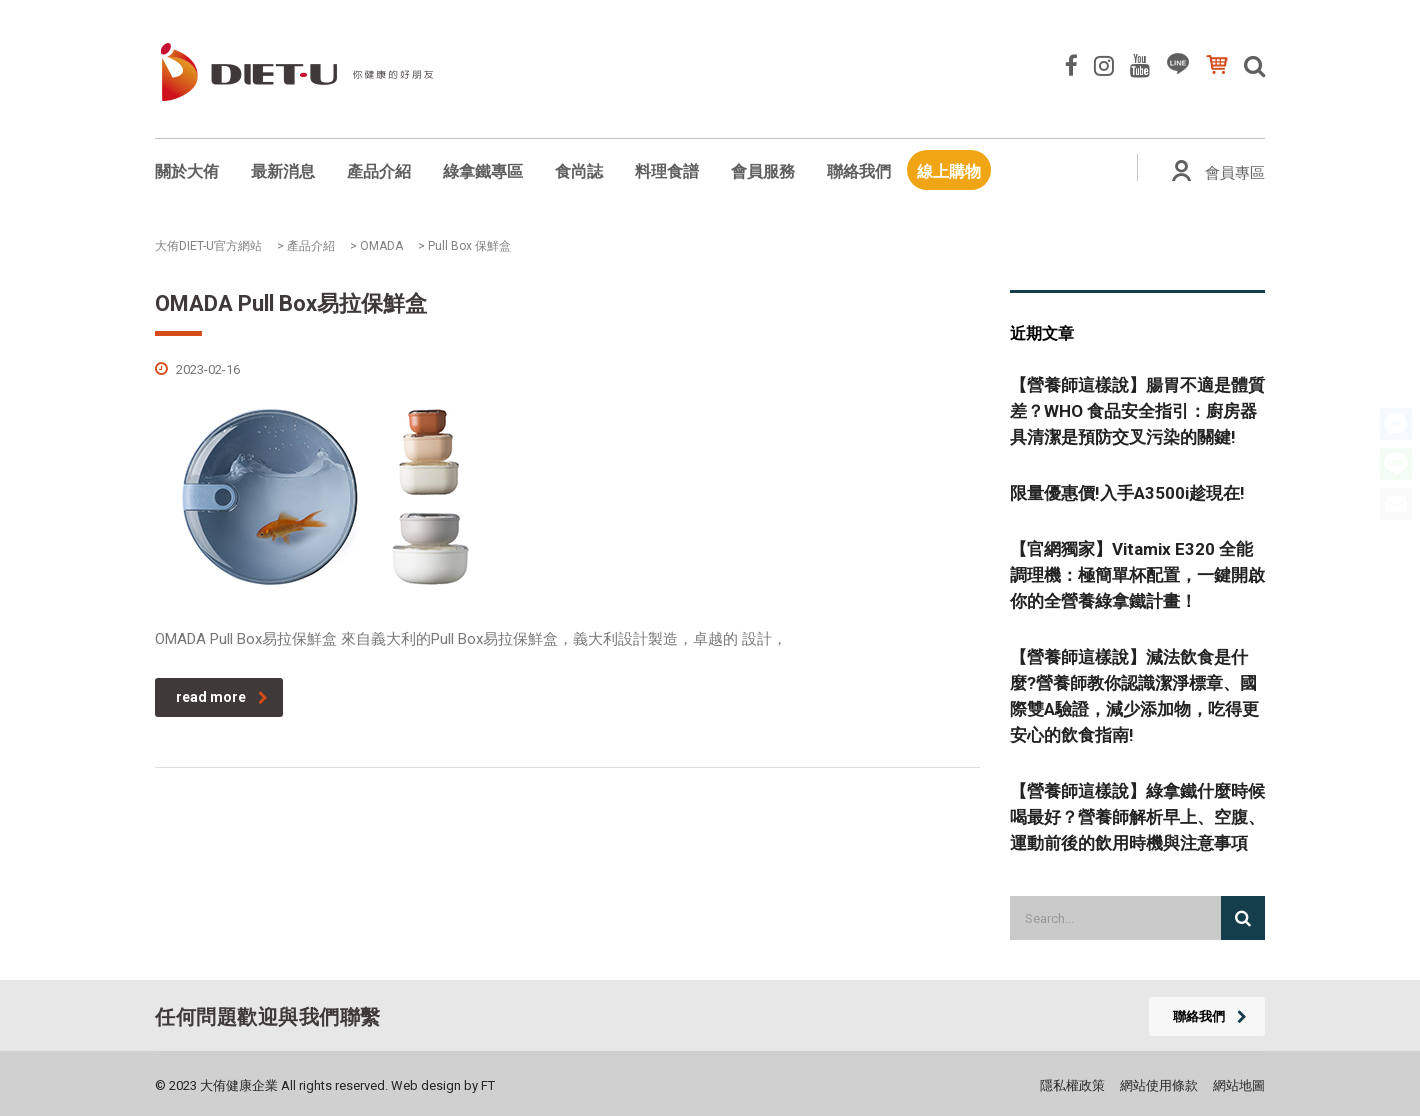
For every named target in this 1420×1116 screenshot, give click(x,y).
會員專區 (1235, 173)
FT (488, 1085)
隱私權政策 (1072, 1085)
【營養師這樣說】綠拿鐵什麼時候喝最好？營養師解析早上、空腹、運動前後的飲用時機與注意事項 (1137, 817)
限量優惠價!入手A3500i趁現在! (1127, 493)
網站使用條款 (1159, 1085)
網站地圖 (1239, 1085)
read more (222, 697)
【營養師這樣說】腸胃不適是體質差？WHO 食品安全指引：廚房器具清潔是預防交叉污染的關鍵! (1137, 411)
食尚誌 (579, 171)
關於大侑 (187, 171)
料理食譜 (667, 171)
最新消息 (283, 171)
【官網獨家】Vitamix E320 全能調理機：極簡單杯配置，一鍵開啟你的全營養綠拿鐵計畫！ (1137, 575)
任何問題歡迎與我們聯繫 (268, 1017)
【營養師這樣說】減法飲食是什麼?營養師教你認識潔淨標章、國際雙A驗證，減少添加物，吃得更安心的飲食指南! (1134, 696)
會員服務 (763, 171)
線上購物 (949, 171)
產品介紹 (379, 171)
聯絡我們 (859, 171)
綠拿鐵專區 (483, 171)
